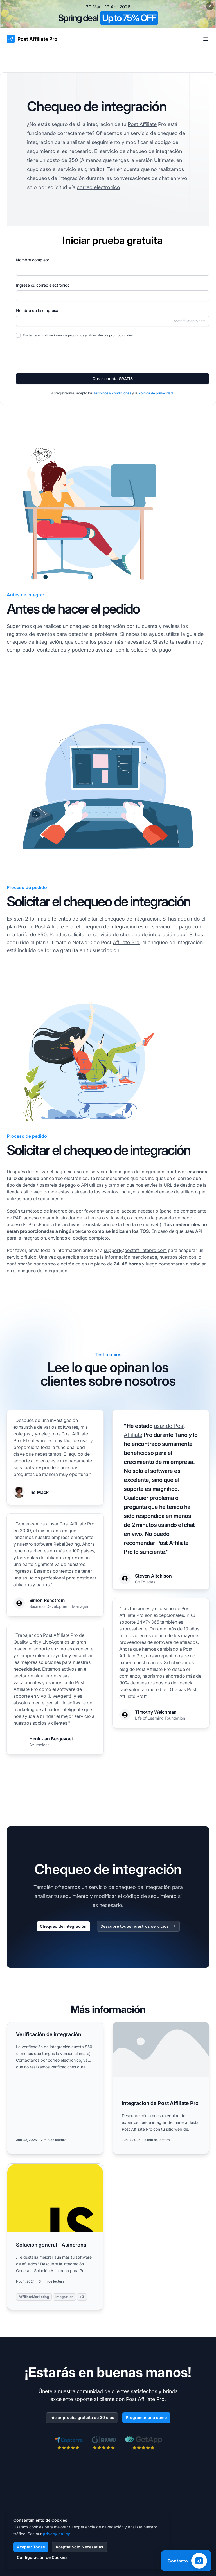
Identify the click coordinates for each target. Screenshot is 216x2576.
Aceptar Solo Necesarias (79, 2546)
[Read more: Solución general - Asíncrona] (55, 2237)
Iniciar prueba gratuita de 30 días (82, 2417)
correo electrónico (98, 187)
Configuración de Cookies (42, 2557)
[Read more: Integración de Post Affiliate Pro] (161, 2088)
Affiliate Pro (126, 942)
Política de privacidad (155, 393)
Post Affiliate (142, 124)
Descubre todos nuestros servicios (138, 1926)
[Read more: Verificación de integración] (55, 2088)
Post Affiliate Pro (54, 927)
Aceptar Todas (31, 2546)
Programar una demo (146, 2417)
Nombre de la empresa (37, 310)
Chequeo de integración (63, 1926)
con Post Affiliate (51, 1635)
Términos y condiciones (112, 393)
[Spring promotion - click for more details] (108, 14)
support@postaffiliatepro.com (135, 1250)
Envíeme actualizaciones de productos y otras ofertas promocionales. (78, 335)
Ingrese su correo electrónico (42, 285)
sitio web (33, 1192)
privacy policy (56, 2533)
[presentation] (59, 355)
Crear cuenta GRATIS (113, 378)
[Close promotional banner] (210, 6)
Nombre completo (32, 259)
